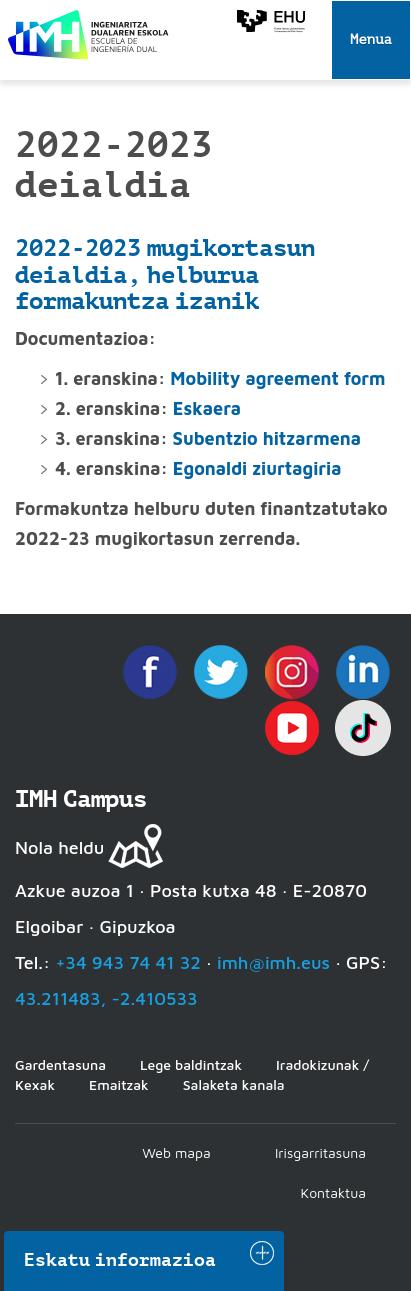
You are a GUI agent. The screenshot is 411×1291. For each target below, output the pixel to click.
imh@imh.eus (273, 962)
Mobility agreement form (277, 378)
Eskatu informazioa (120, 1260)
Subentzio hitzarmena (267, 438)
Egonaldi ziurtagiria (257, 468)
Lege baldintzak (191, 1064)
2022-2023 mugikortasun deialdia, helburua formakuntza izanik (165, 274)
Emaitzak (119, 1084)
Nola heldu (59, 847)
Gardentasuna (60, 1064)
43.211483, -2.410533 (106, 998)
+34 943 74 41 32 (128, 962)
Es (182, 408)
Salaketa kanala (234, 1084)
